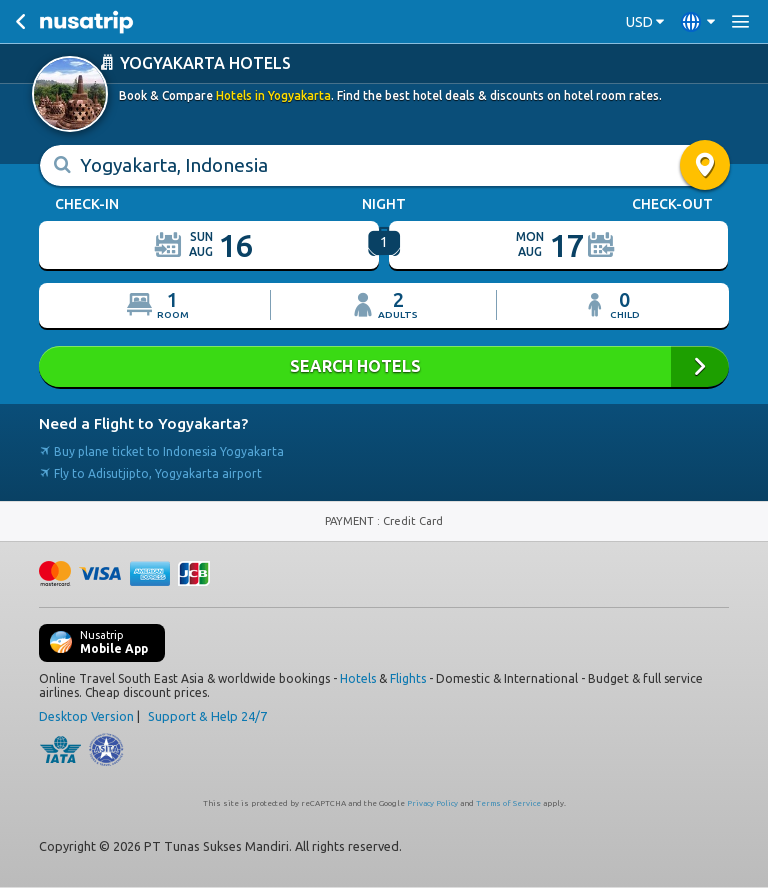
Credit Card (413, 521)
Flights (408, 678)
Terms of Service (508, 803)
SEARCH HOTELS (384, 366)
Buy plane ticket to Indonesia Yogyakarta (161, 451)
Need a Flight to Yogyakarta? (143, 423)
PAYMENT (351, 521)
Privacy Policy (432, 803)
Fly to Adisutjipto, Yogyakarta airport (150, 473)
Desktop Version (86, 716)
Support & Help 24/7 (207, 716)
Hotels (358, 678)
